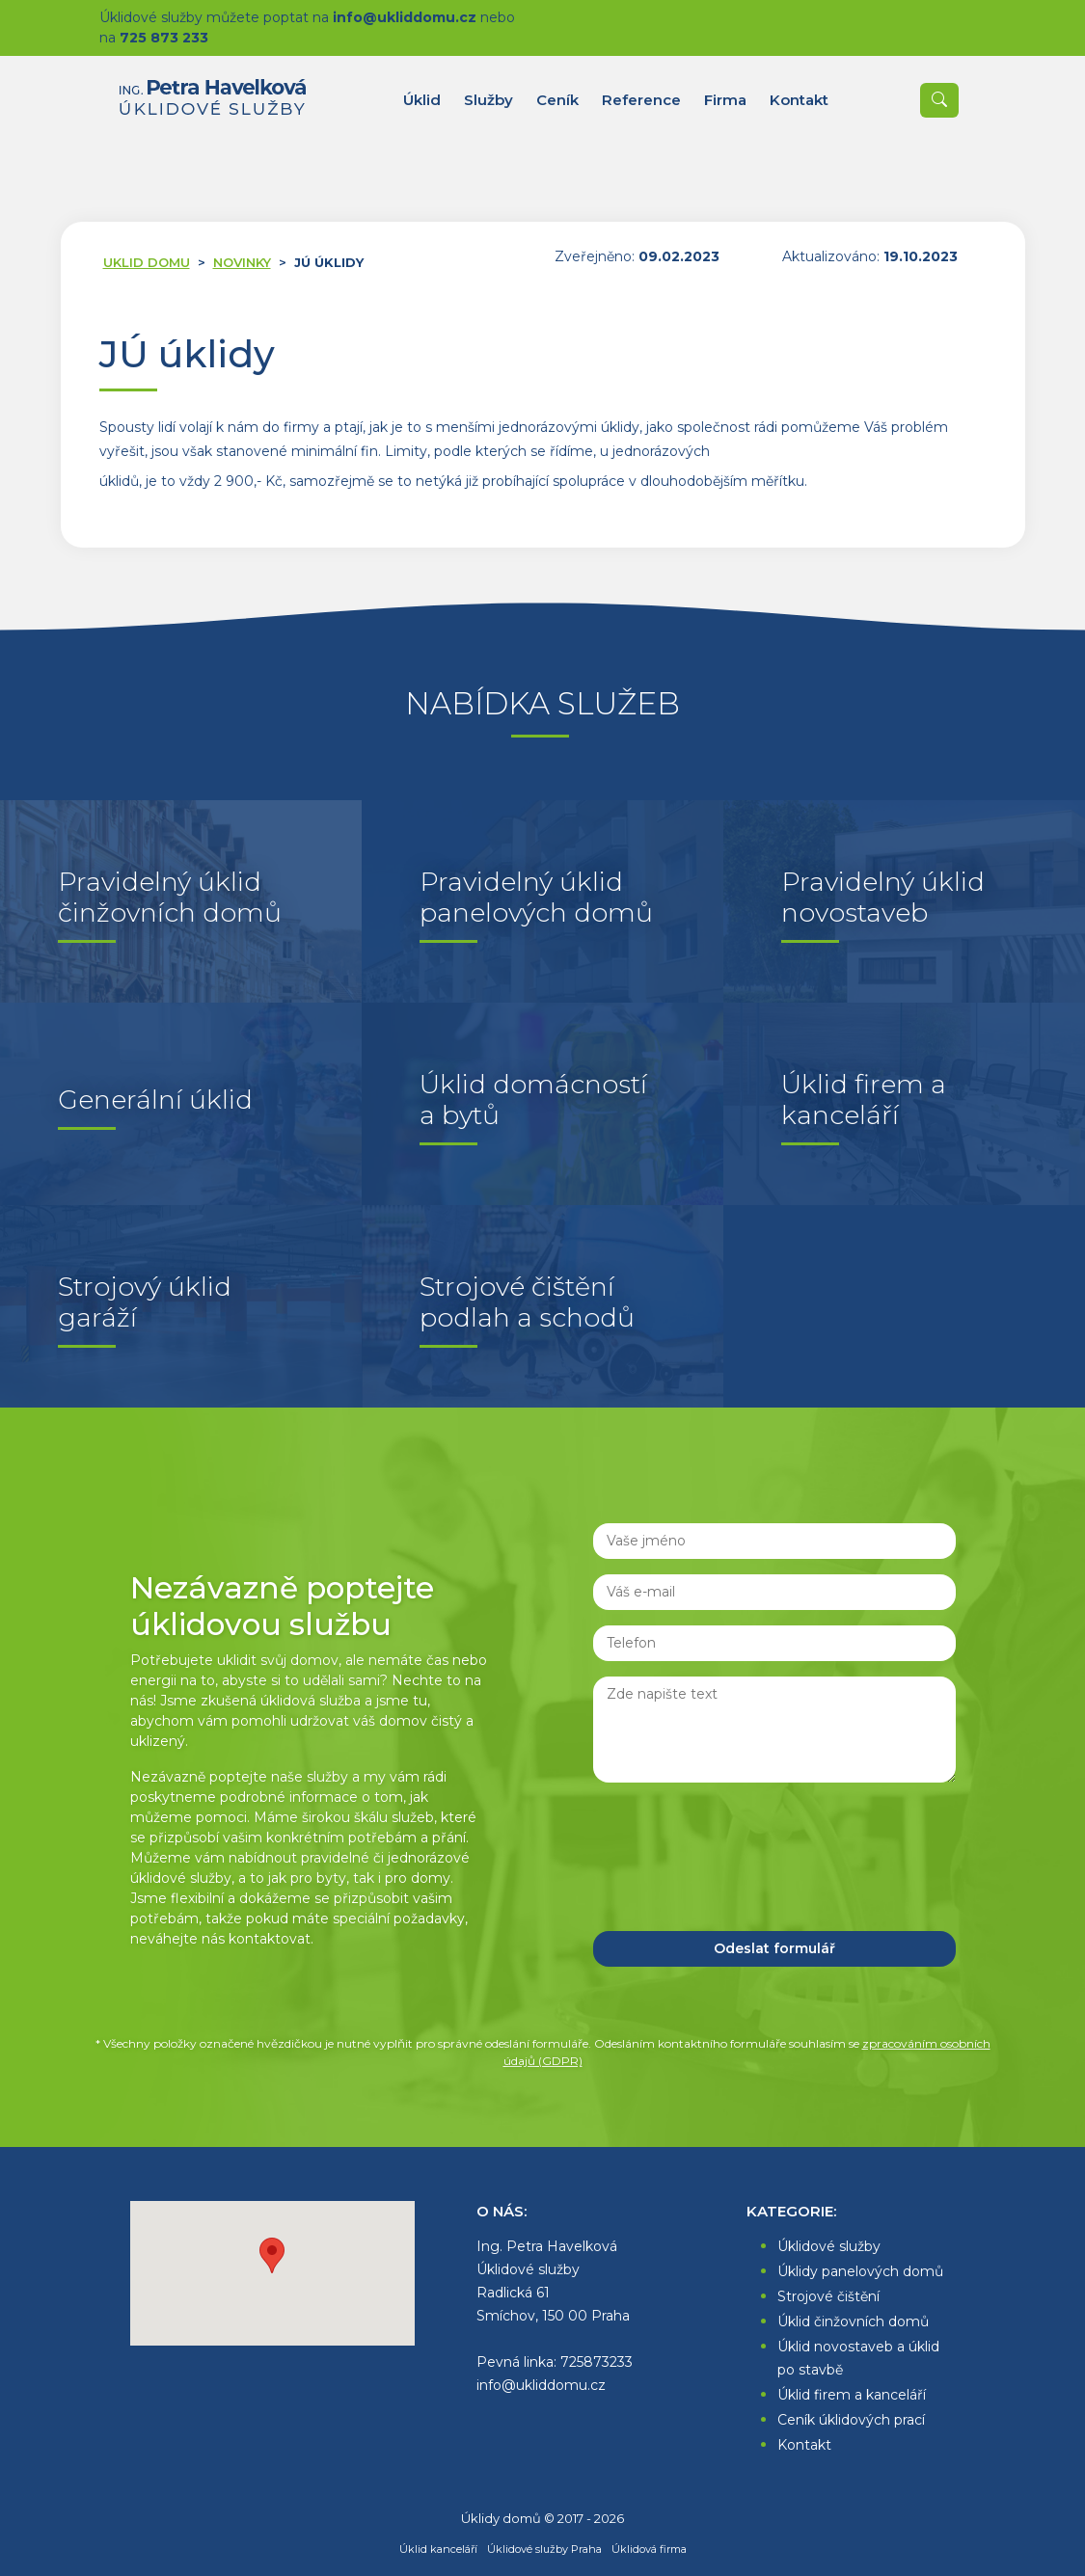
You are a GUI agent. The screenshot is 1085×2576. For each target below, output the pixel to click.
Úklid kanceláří (438, 2549)
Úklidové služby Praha (544, 2549)
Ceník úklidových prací (851, 2419)
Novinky (242, 262)
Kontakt (804, 2445)
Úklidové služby (829, 2246)
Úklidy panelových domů (860, 2271)
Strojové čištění (828, 2296)
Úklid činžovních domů (853, 2321)
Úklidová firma (649, 2549)
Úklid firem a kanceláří (851, 2394)
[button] (272, 2255)
